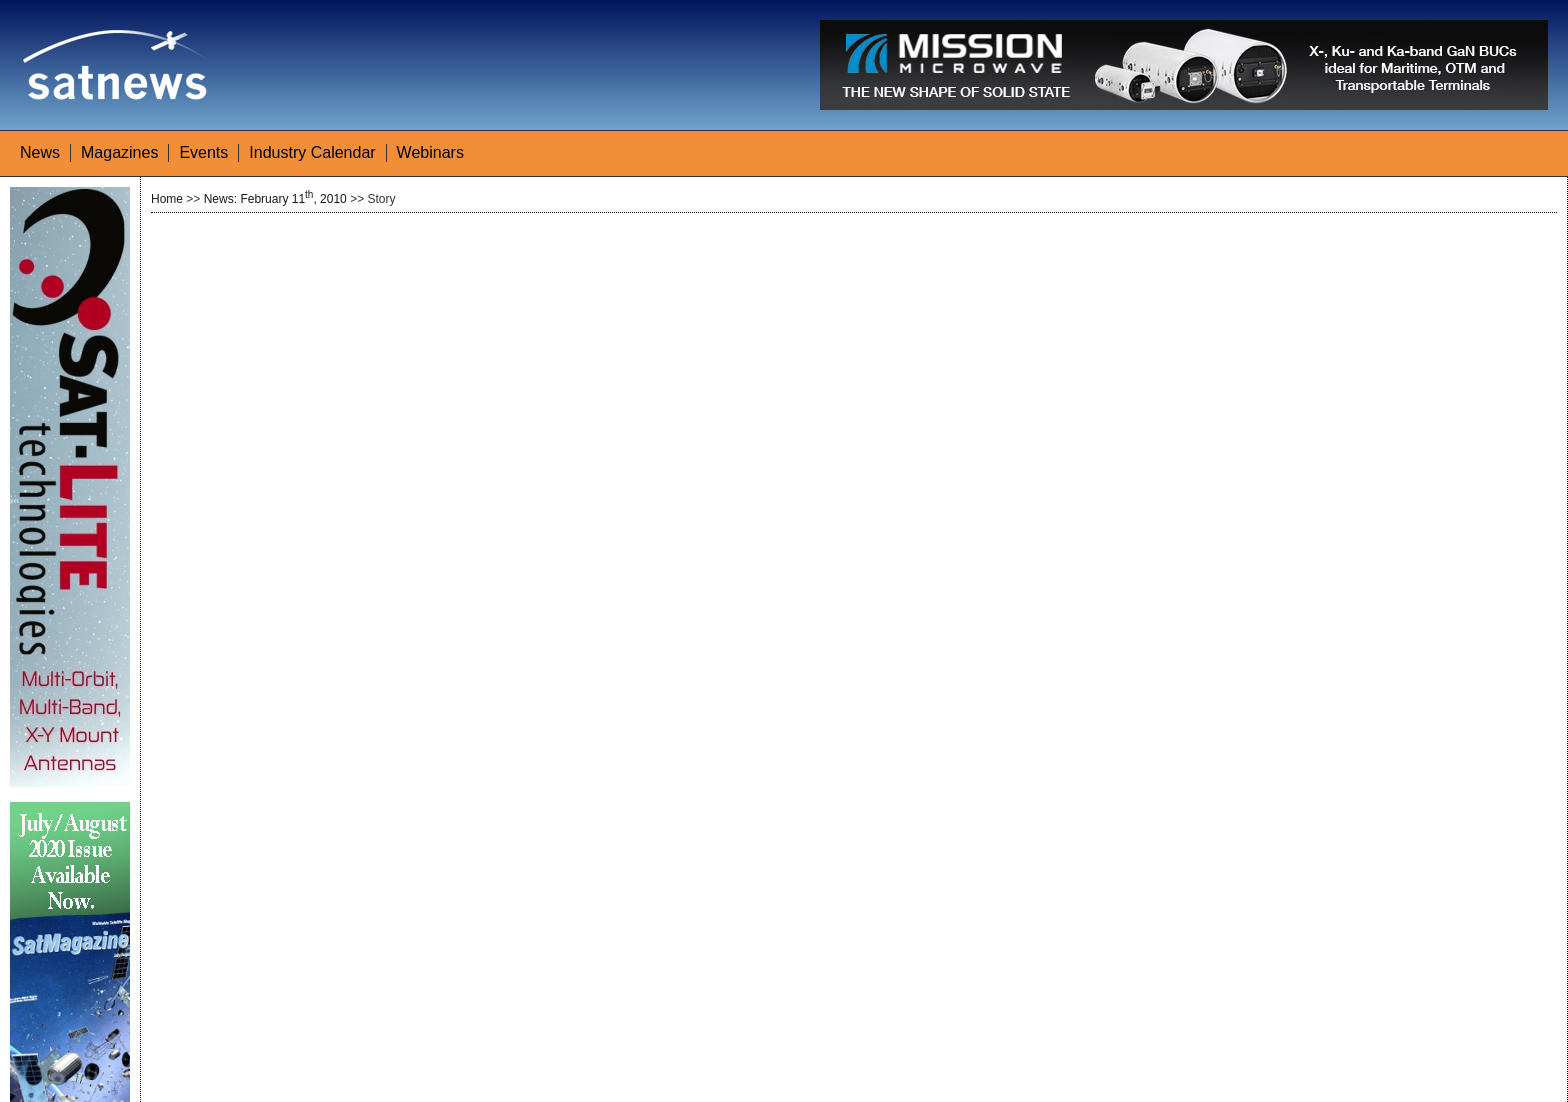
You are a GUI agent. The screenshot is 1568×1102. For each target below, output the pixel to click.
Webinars (430, 152)
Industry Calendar (312, 152)
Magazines (119, 152)
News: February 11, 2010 (275, 199)
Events (203, 152)
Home (167, 199)
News (40, 152)
